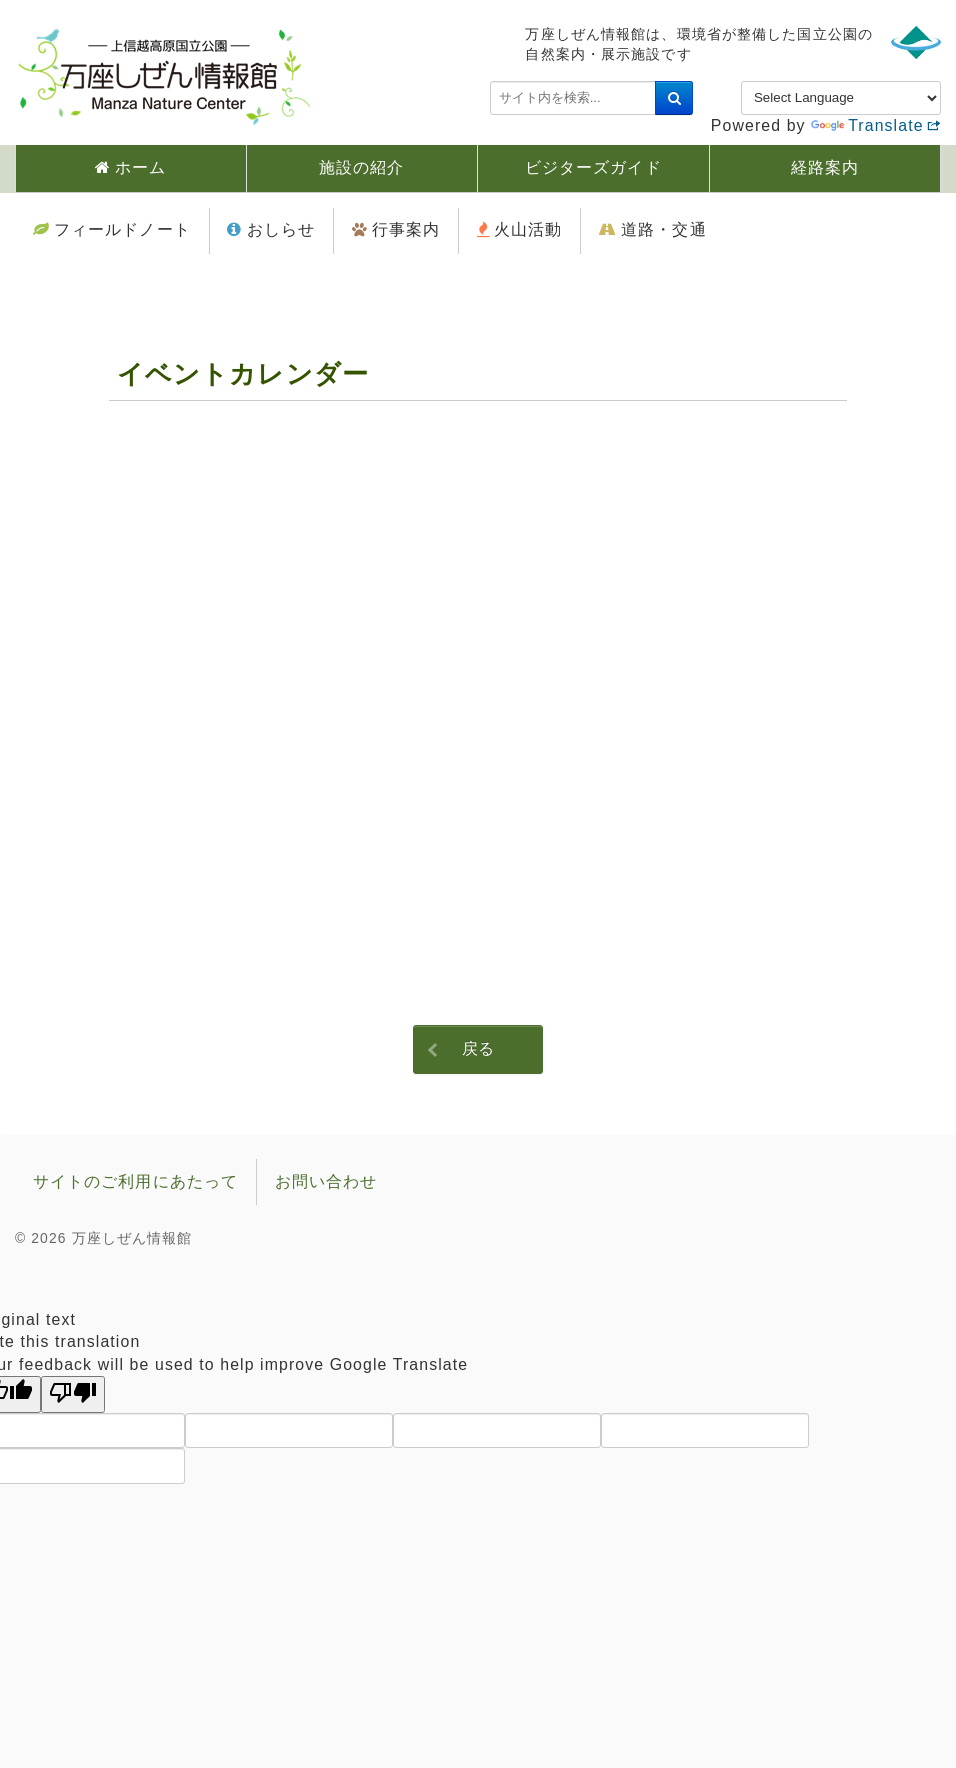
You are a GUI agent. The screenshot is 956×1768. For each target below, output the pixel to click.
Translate (867, 125)
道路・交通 (664, 229)
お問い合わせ (326, 1181)
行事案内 (406, 229)
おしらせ (281, 229)
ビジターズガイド (593, 167)
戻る (478, 1048)
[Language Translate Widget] (841, 98)
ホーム (140, 167)
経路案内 (825, 167)
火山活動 (528, 229)
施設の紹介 (362, 167)
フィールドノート (122, 229)
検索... (490, 81)
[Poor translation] (73, 1394)
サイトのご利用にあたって (135, 1181)
